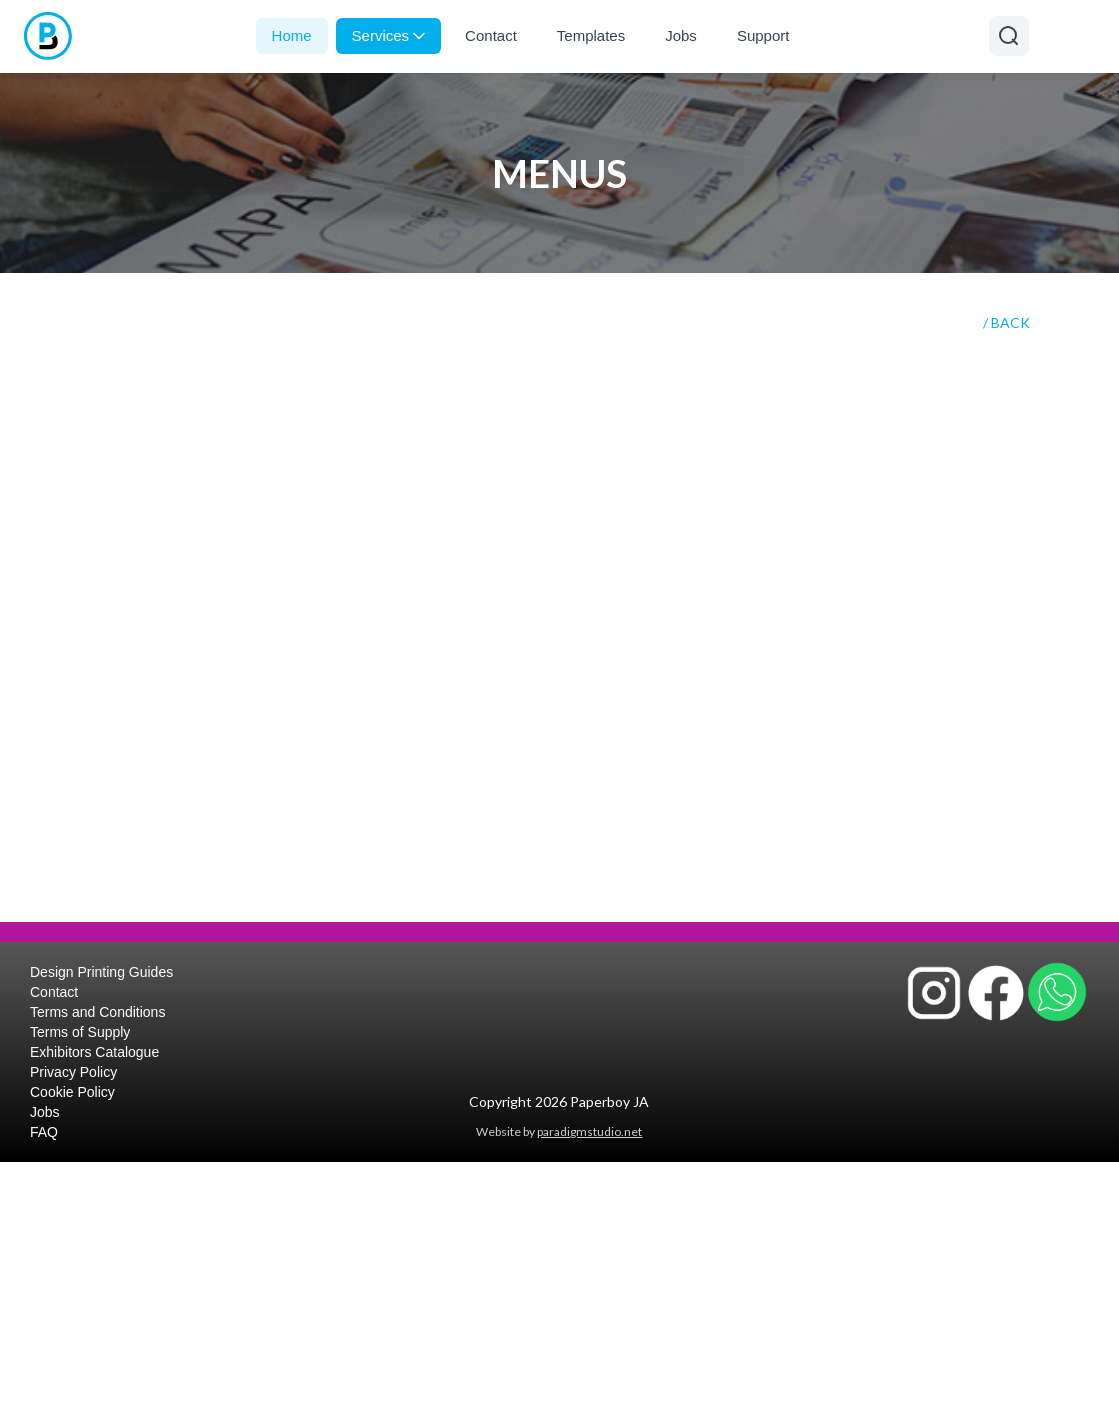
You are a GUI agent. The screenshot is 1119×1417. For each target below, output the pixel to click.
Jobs (681, 35)
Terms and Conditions (97, 1012)
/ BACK (1006, 322)
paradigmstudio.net (589, 1131)
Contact (491, 35)
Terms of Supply (80, 1032)
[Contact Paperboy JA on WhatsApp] (1057, 992)
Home (292, 35)
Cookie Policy (72, 1092)
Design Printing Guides (101, 972)
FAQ (44, 1132)
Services (389, 35)
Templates (591, 35)
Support (763, 35)
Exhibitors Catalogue (94, 1052)
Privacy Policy (73, 1072)
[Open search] (1009, 36)
